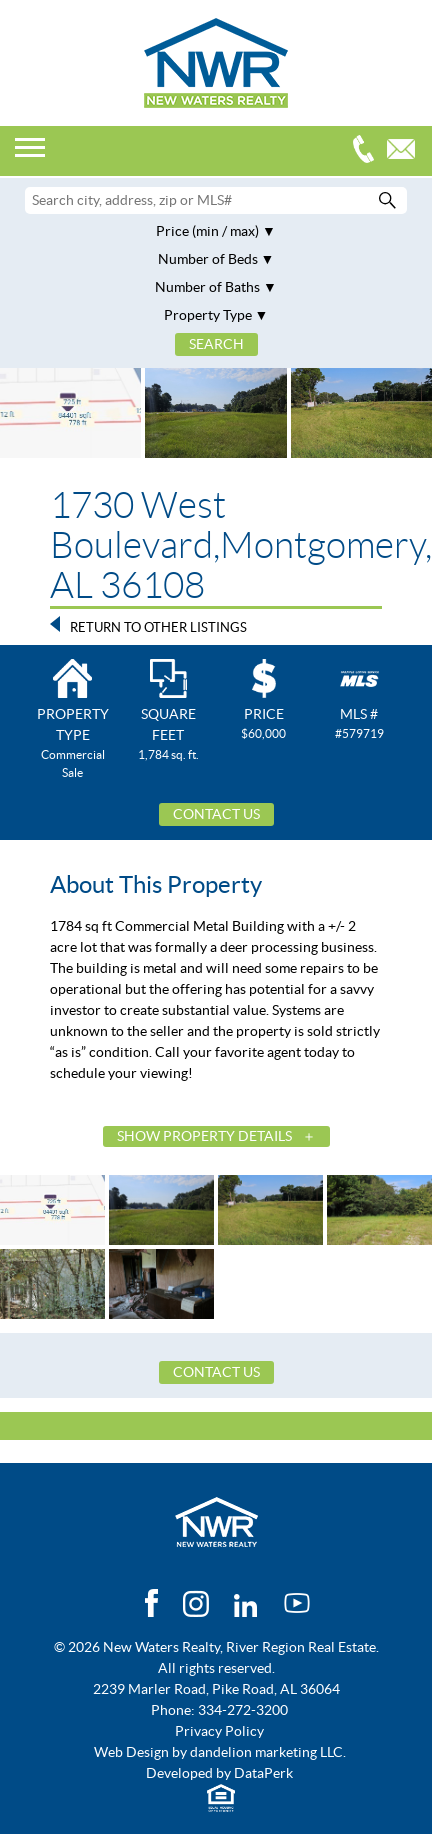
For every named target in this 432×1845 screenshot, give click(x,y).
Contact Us (216, 814)
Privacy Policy (219, 1731)
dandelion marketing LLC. (268, 1752)
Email (406, 151)
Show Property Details (204, 1136)
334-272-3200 (368, 151)
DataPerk (263, 1773)
